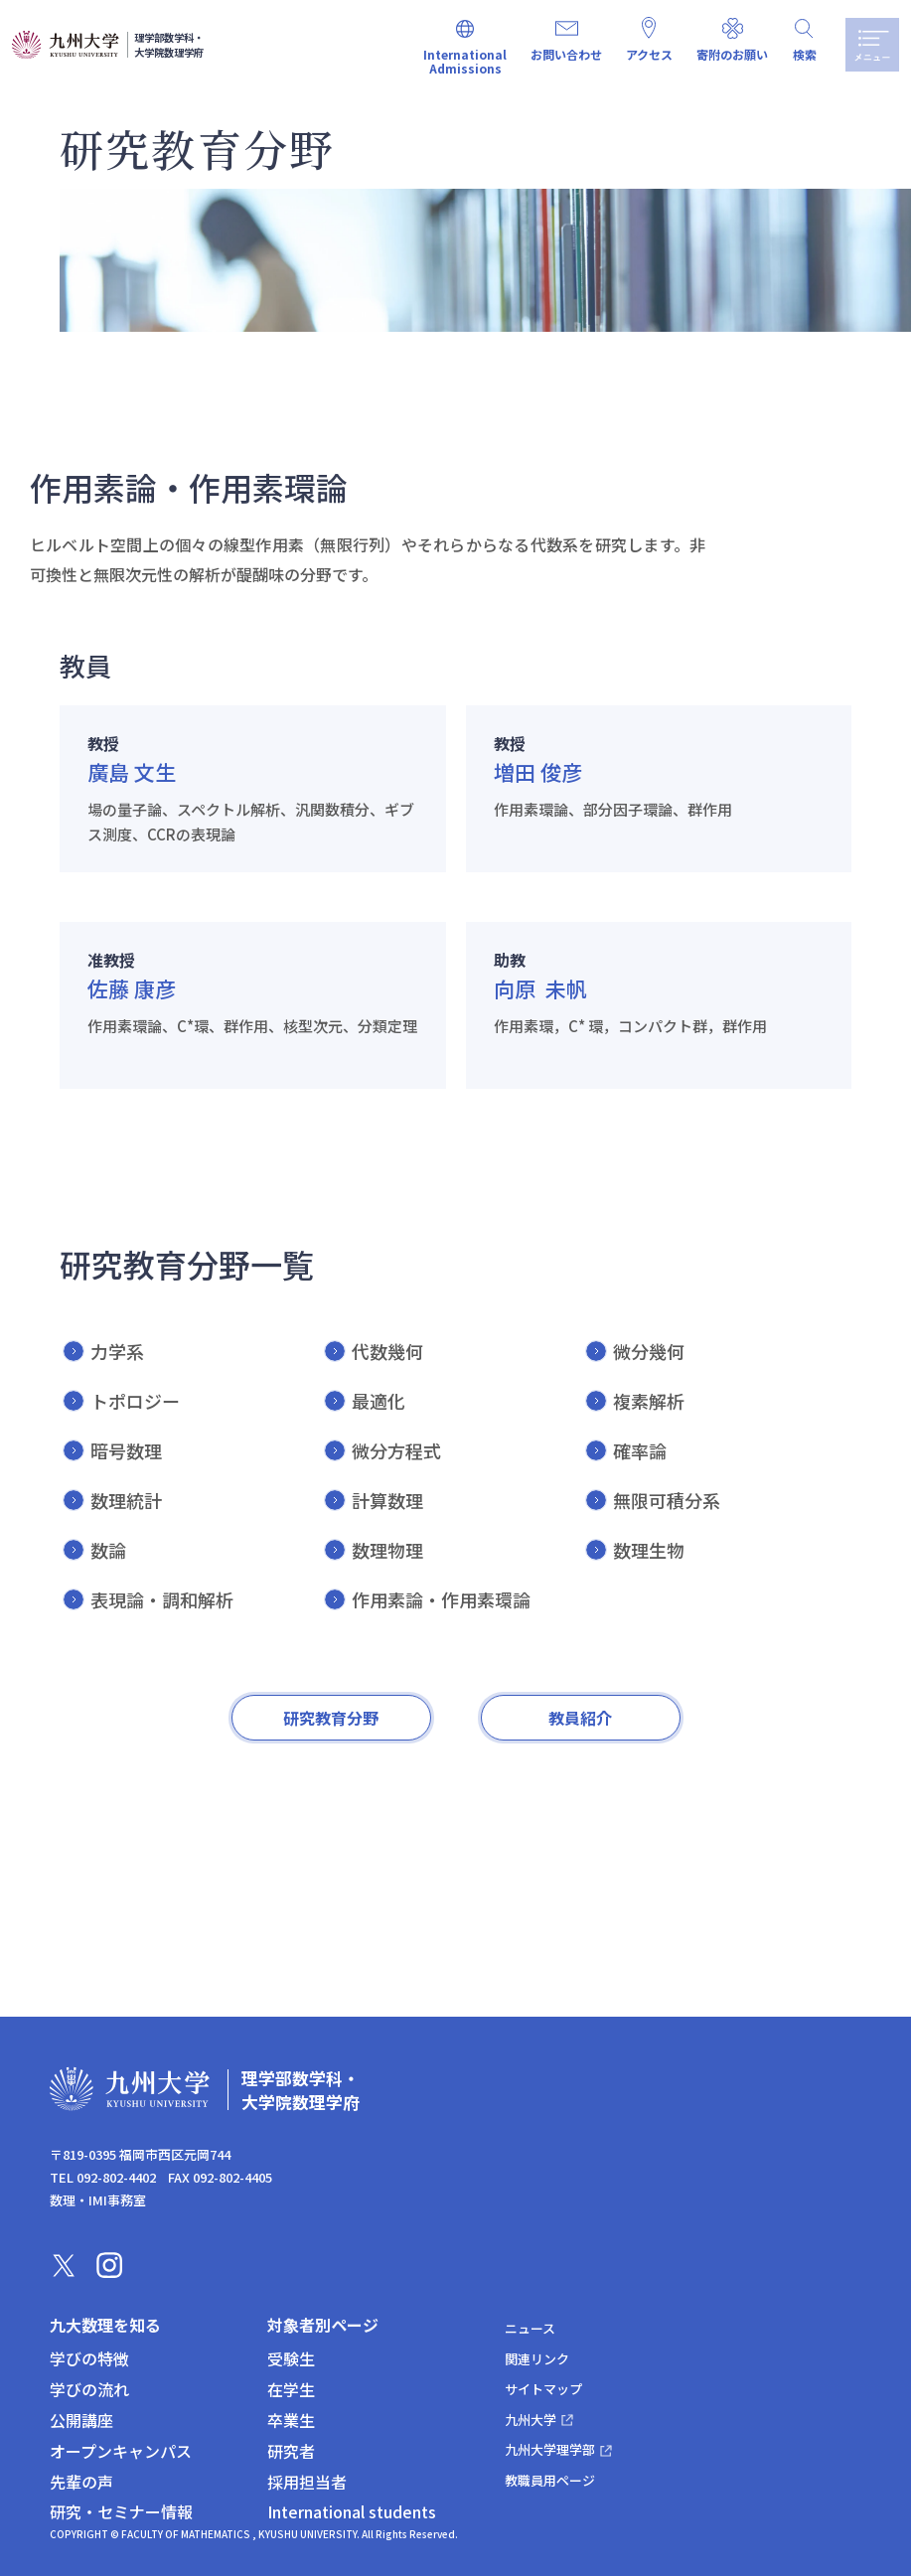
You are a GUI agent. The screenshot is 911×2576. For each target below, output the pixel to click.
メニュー (869, 45)
